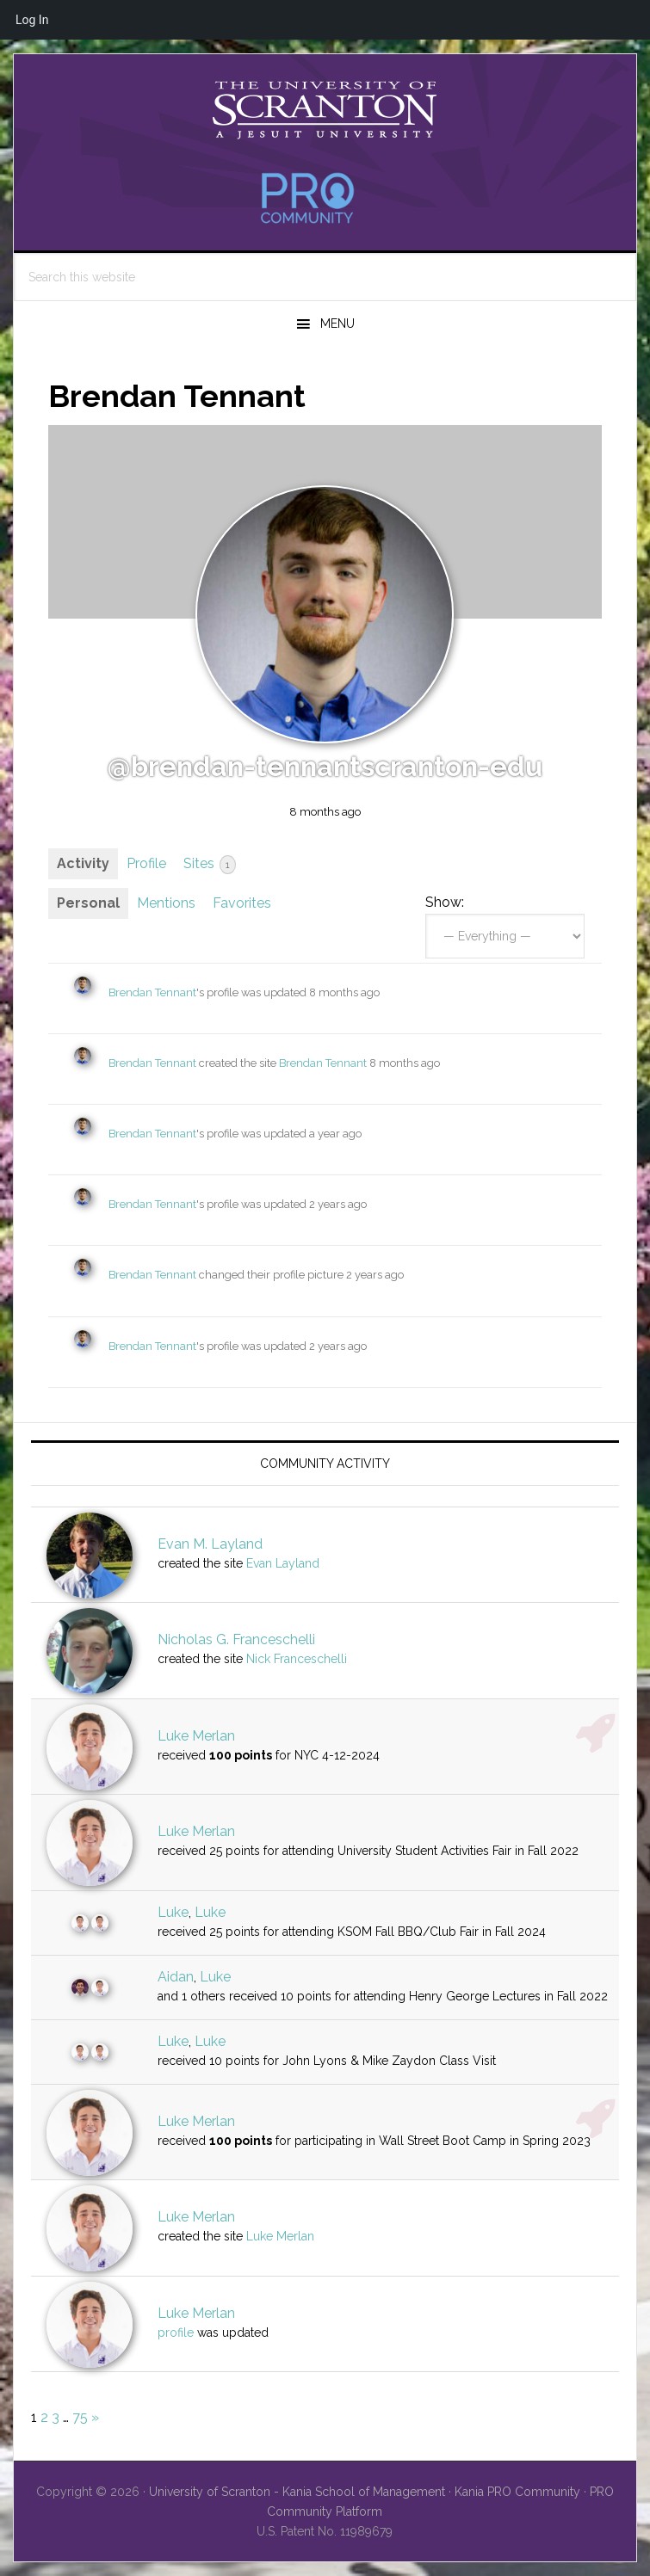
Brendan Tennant (152, 992)
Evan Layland (282, 1563)
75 (80, 2417)
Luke (173, 1912)
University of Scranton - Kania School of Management (297, 2492)
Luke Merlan (196, 1736)
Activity (83, 863)
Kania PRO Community (517, 2492)
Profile (146, 863)
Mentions (166, 903)
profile (176, 2332)
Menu (337, 323)
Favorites (242, 903)
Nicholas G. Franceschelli (236, 1639)
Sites (209, 864)
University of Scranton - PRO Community (325, 110)
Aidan (176, 1977)
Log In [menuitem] (31, 20)
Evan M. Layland (210, 1544)
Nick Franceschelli (296, 1659)
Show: (444, 902)
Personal (88, 903)
